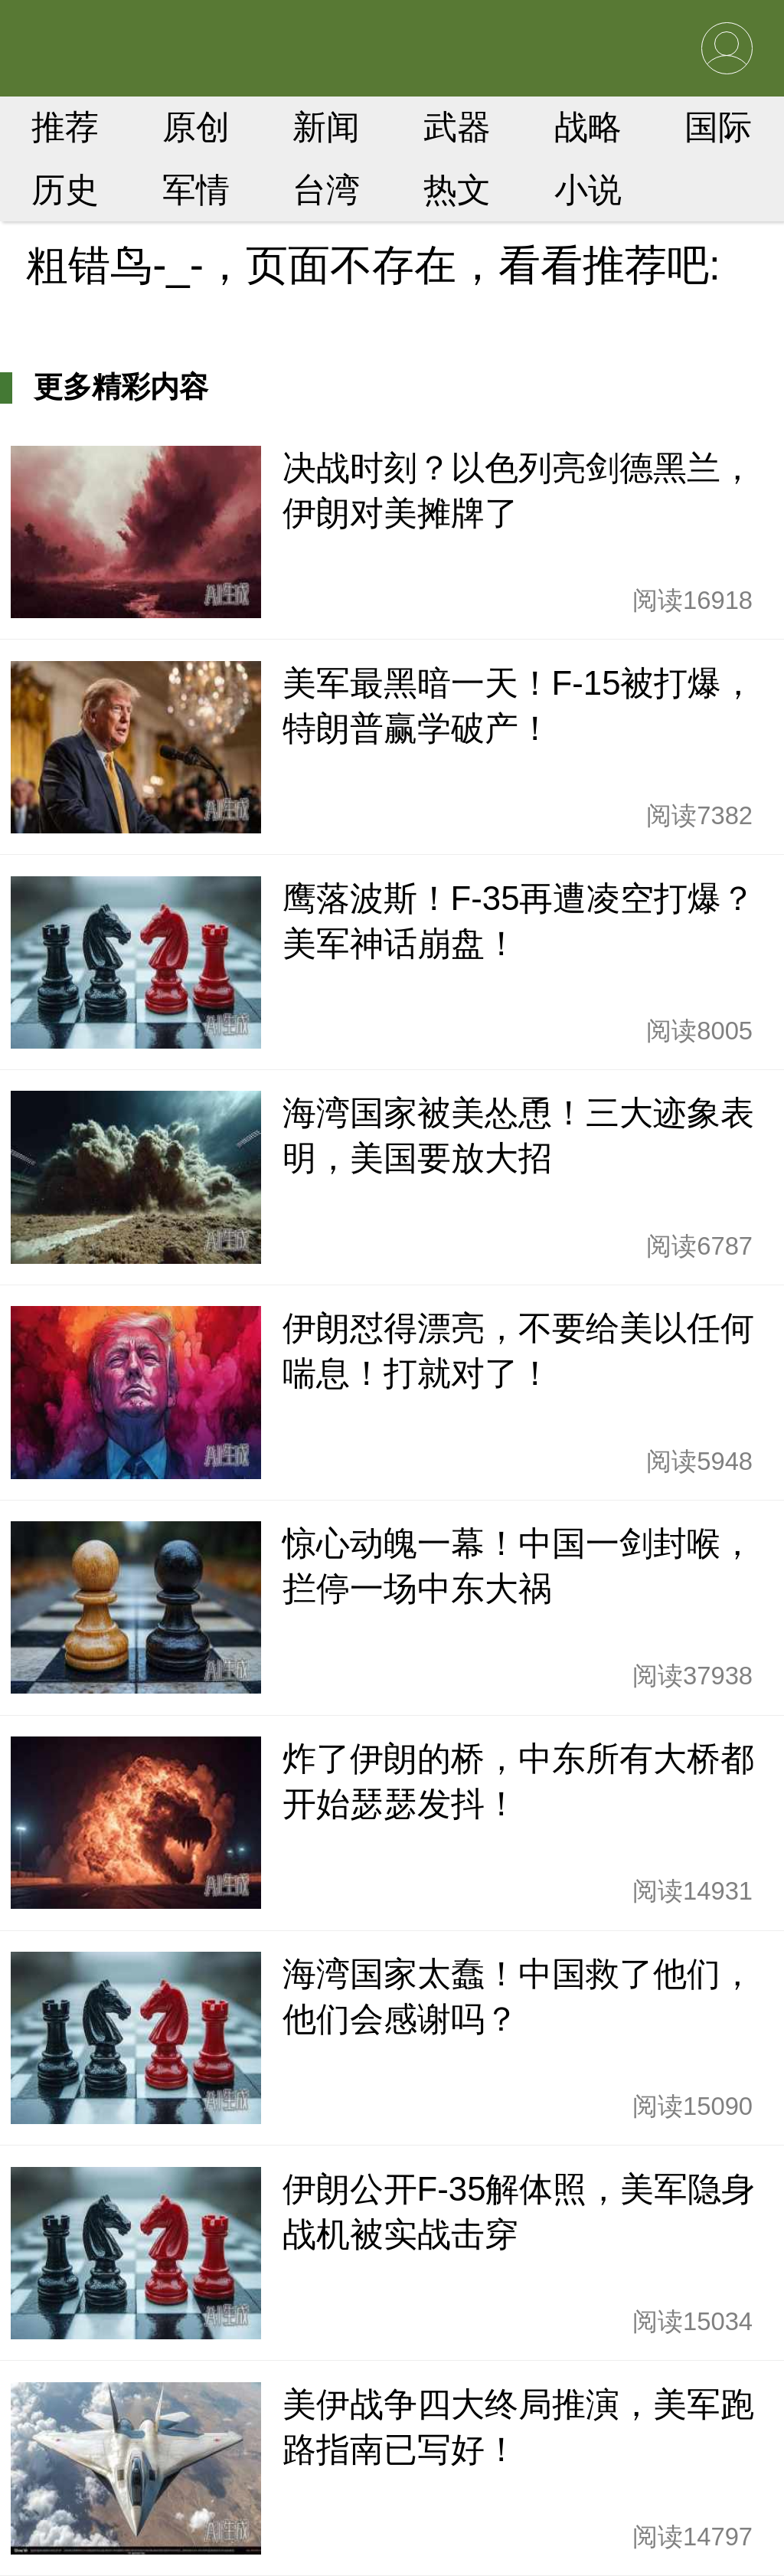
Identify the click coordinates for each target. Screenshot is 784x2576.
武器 (457, 127)
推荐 (65, 127)
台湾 (326, 189)
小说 (588, 189)
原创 (196, 127)
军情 (196, 189)
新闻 (326, 127)
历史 (65, 189)
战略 (588, 127)
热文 (457, 189)
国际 (718, 127)
